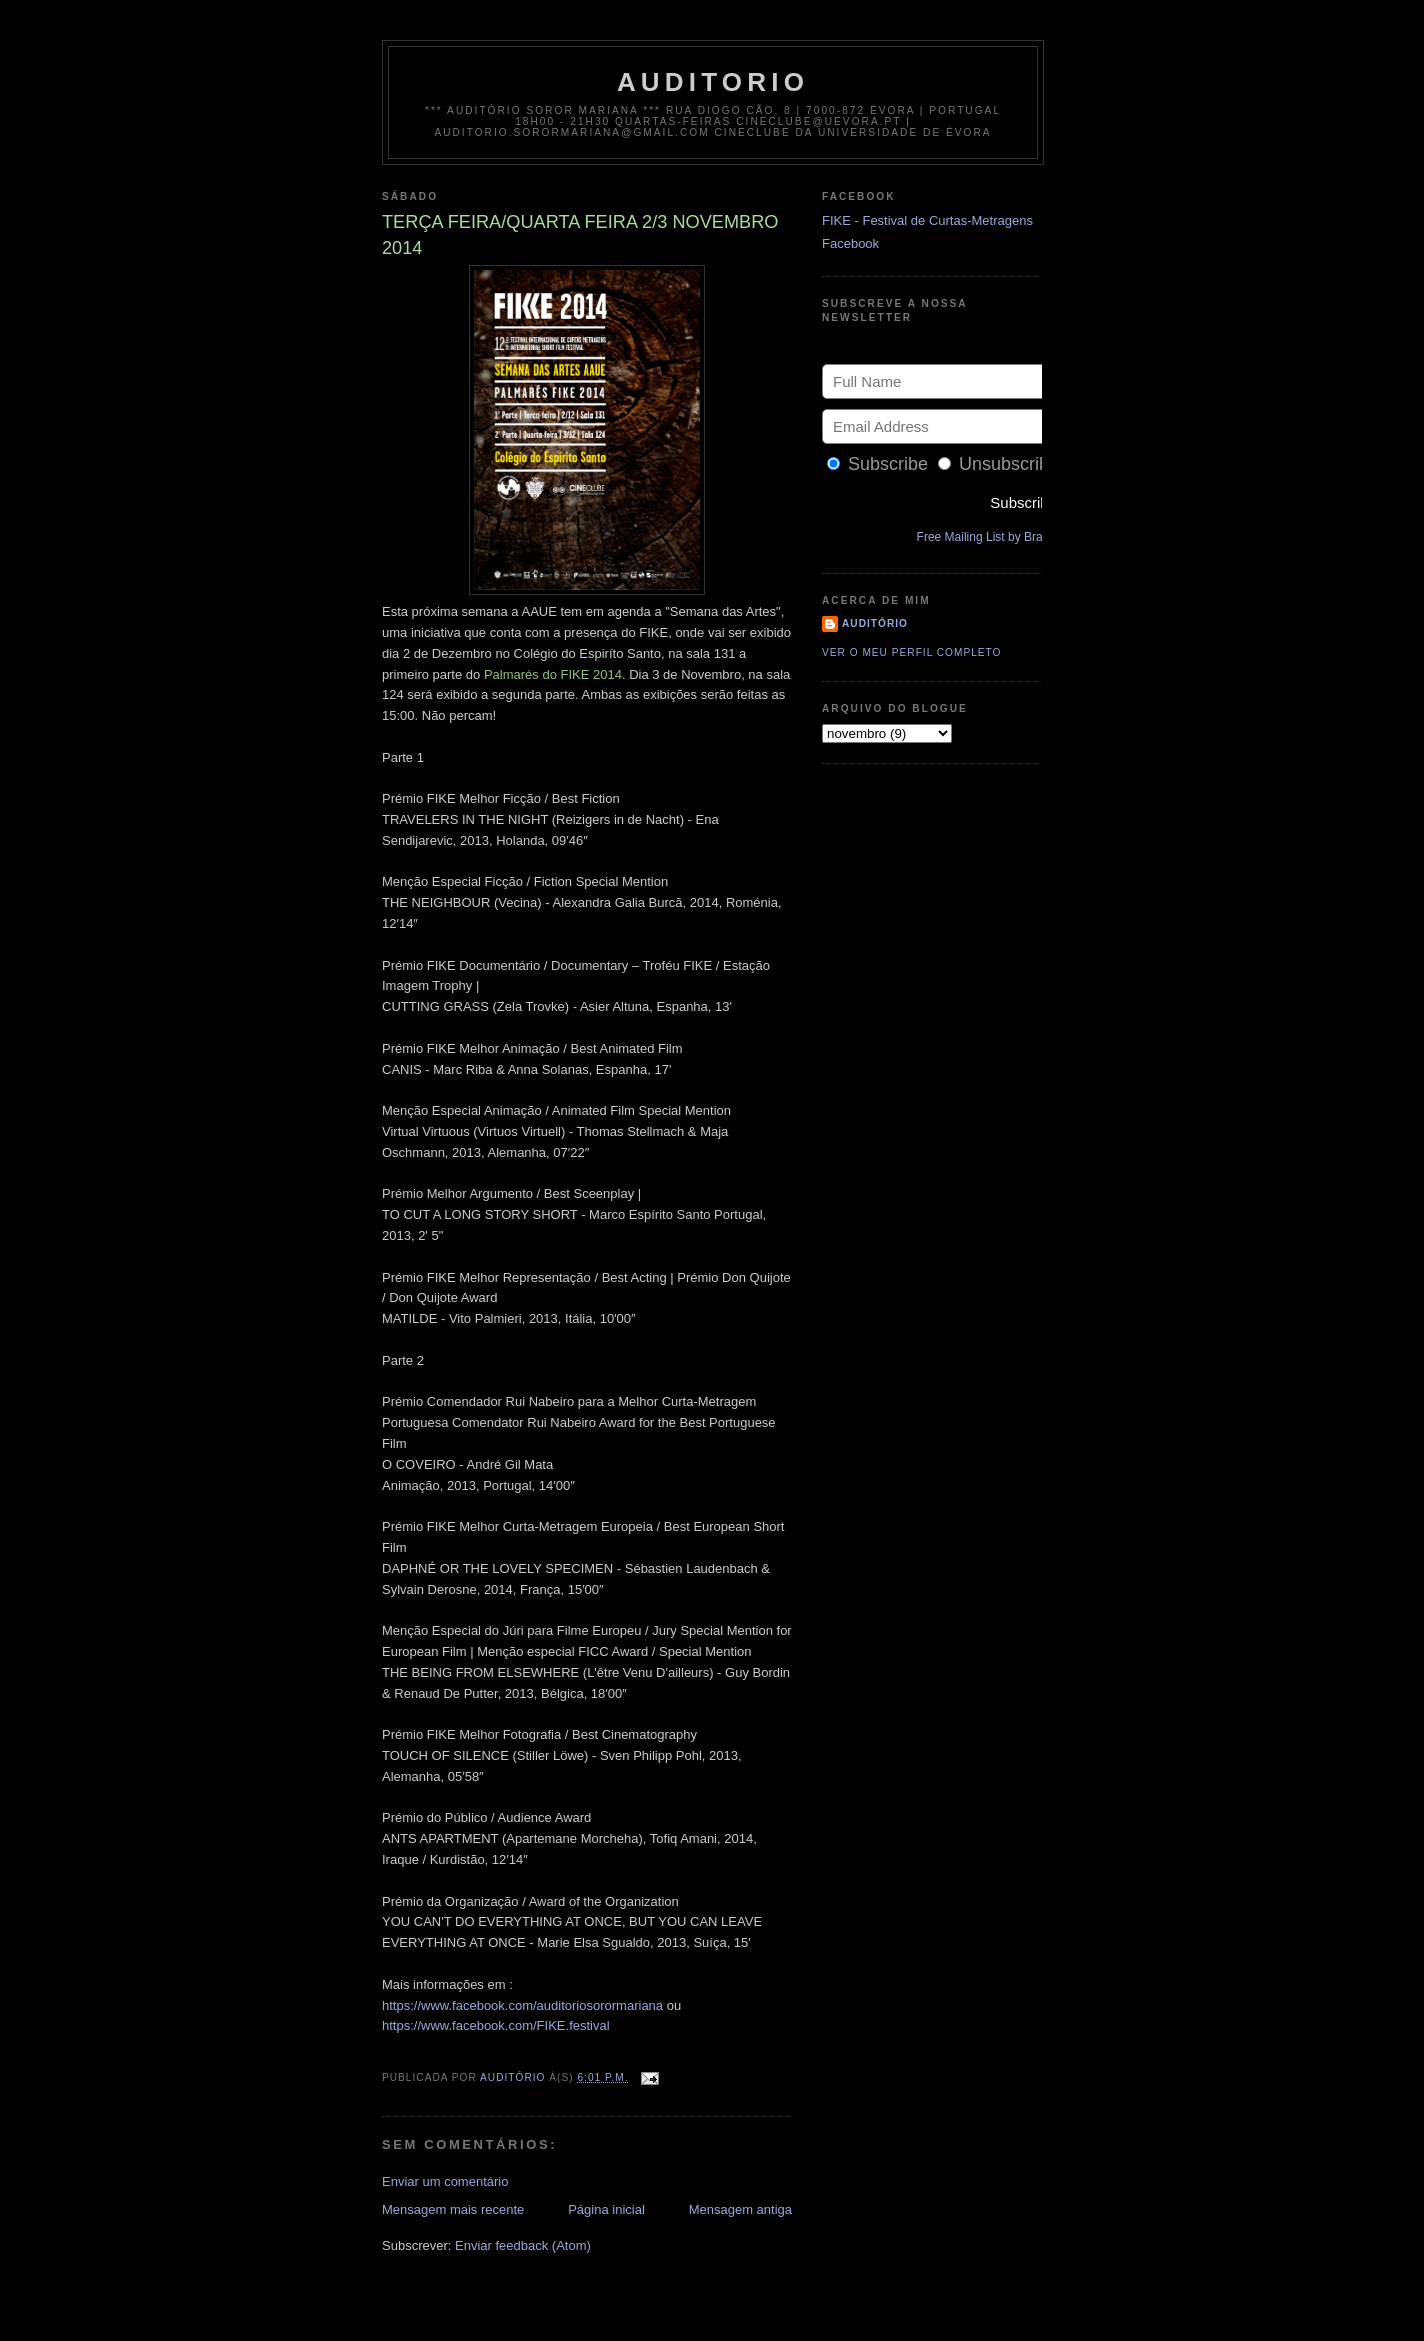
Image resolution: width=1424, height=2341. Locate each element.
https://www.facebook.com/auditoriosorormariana (522, 2005)
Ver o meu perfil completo (912, 652)
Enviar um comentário (445, 2181)
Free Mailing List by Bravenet (994, 537)
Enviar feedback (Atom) (523, 2245)
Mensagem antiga (740, 2209)
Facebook (850, 243)
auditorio (713, 82)
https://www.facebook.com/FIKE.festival (496, 2025)
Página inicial (606, 2209)
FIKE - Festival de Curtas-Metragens (927, 220)
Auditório (875, 623)
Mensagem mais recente (453, 2209)
